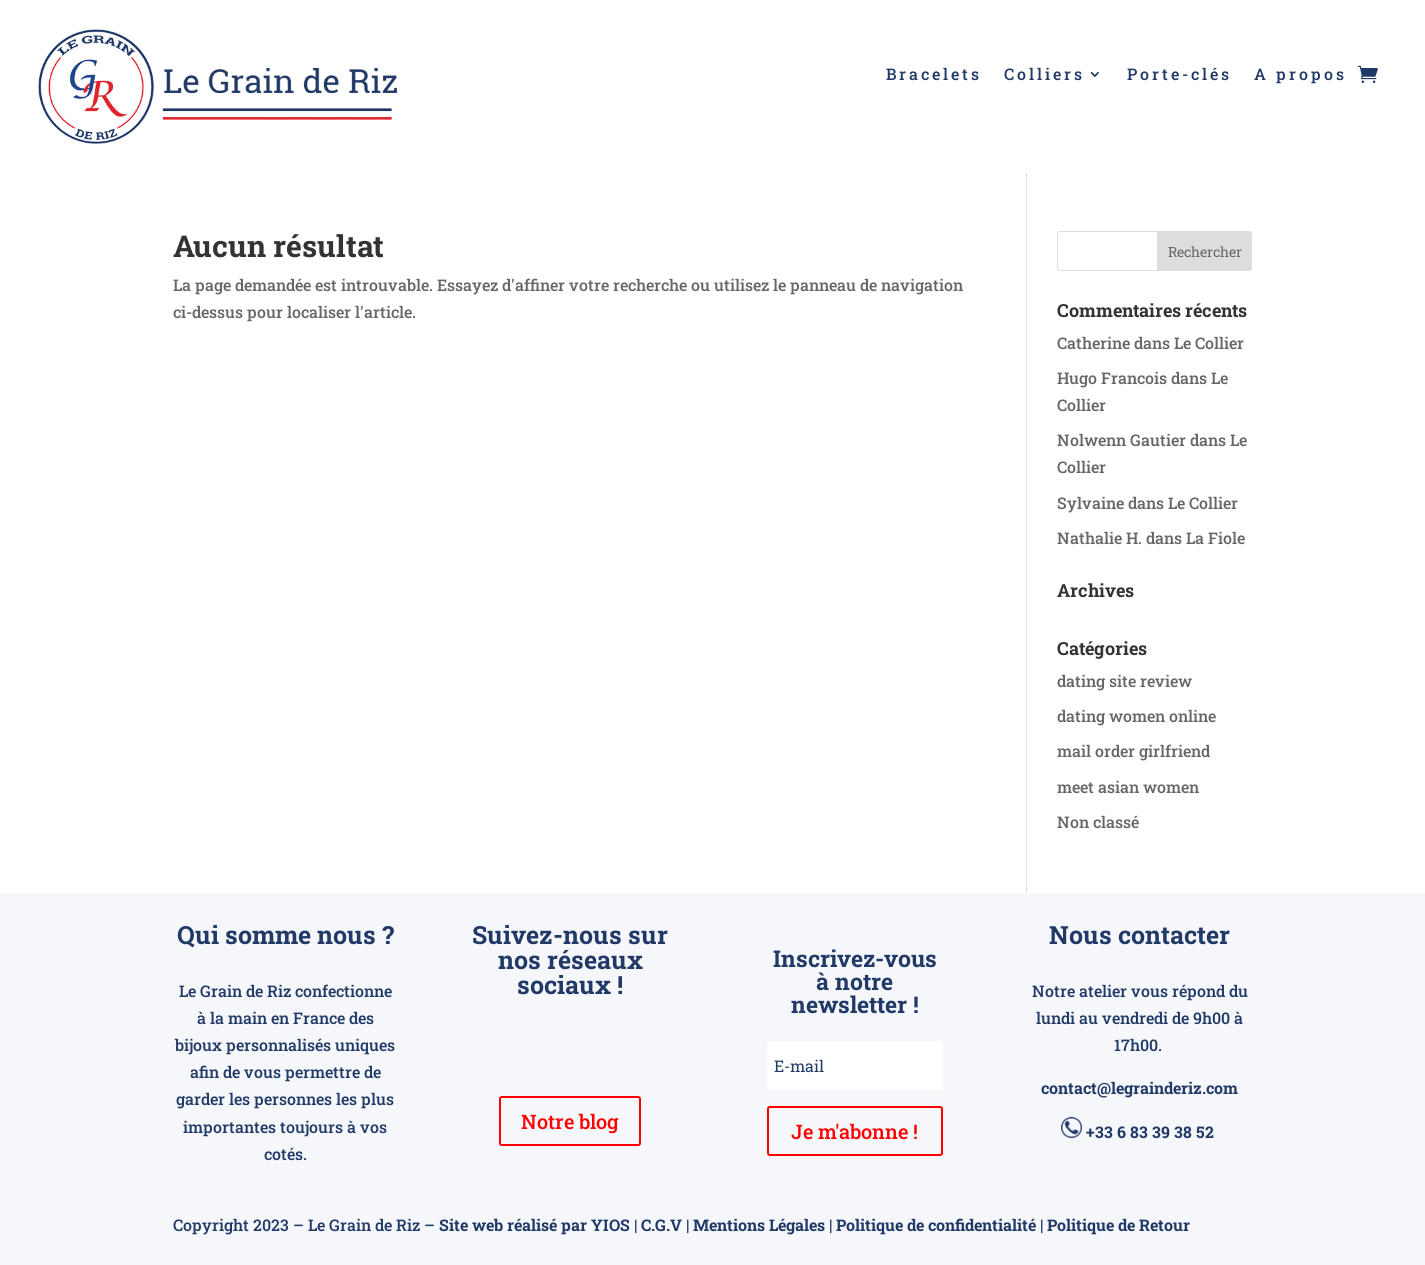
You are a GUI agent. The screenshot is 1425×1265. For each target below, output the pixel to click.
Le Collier (1209, 342)
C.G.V (661, 1224)
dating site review (1124, 680)
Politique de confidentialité (936, 1224)
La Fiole (1215, 537)
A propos (1300, 75)
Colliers (1044, 75)
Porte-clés (1179, 75)
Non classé (1098, 821)
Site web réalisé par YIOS (534, 1224)
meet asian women (1128, 786)
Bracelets (934, 75)
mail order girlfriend (1133, 750)
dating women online (1136, 715)
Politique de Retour (1118, 1224)
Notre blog (570, 1121)
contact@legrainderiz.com (1139, 1087)
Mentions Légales (759, 1224)
